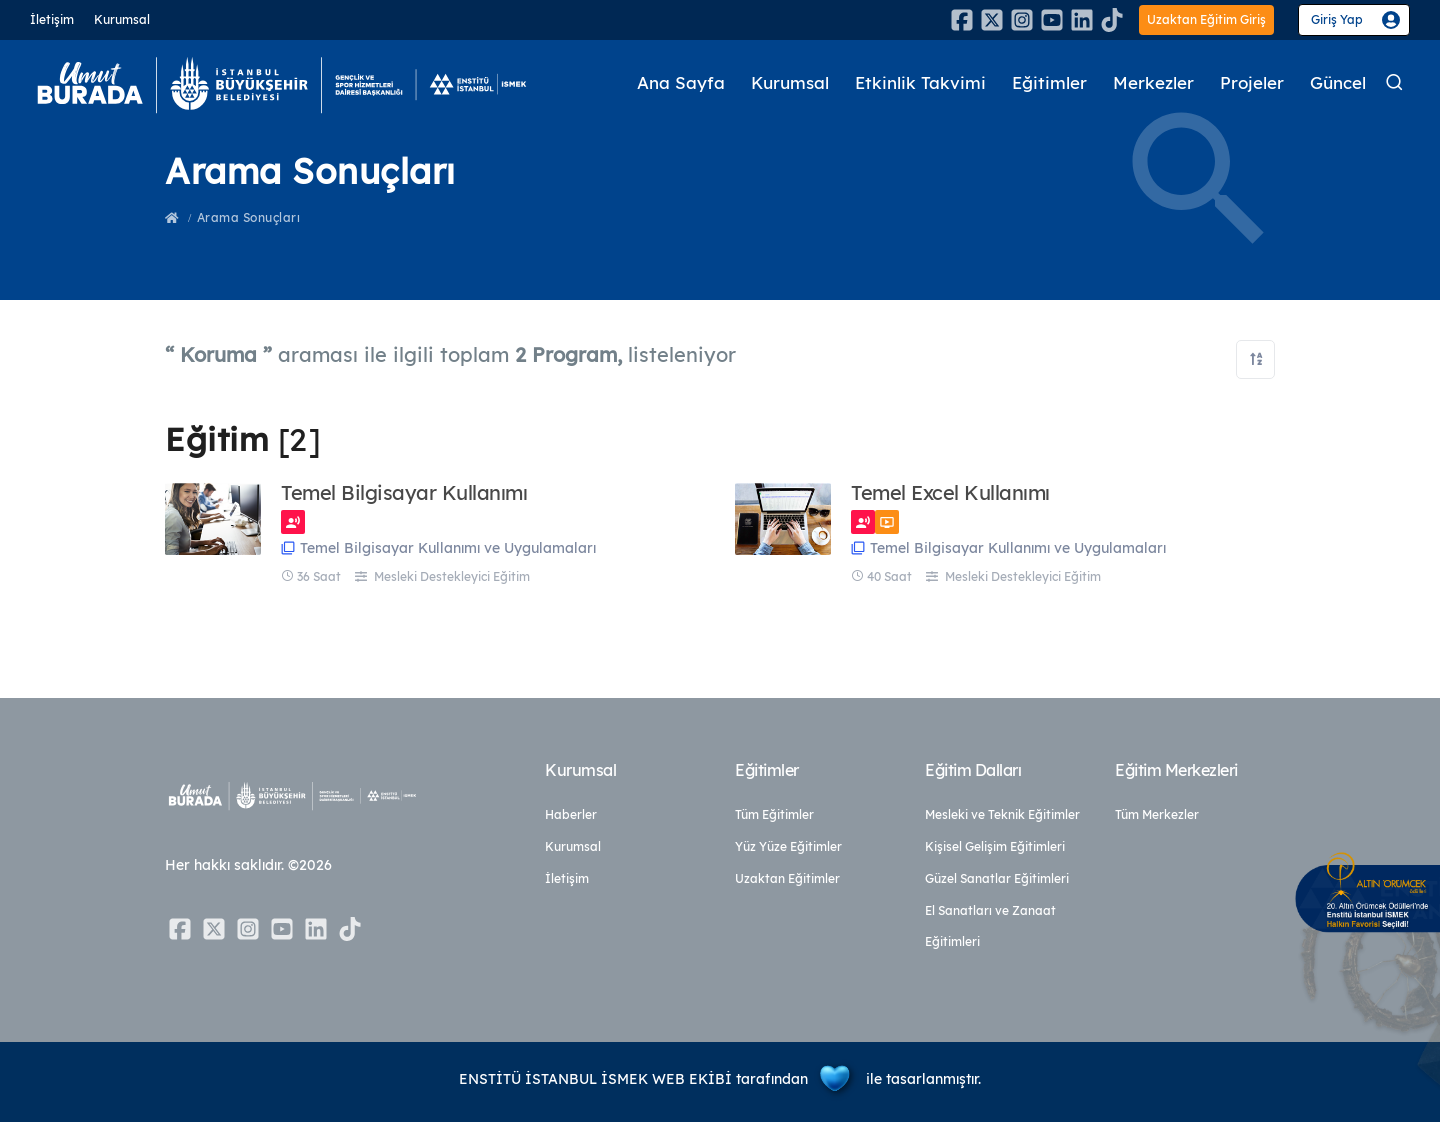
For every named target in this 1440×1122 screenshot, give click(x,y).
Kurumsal (122, 19)
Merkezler (1153, 83)
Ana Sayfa (681, 83)
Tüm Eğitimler (774, 814)
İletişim (52, 19)
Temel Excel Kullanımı (950, 493)
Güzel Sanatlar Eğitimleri (997, 878)
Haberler (571, 814)
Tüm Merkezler (1157, 814)
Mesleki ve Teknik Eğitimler (1002, 814)
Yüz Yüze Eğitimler (788, 846)
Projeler (1252, 83)
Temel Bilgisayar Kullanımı (404, 493)
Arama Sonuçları (249, 217)
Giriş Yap (1337, 19)
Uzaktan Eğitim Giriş (1206, 19)
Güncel (1338, 83)
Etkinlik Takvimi (920, 83)
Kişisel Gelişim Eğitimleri (995, 846)
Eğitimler (1049, 83)
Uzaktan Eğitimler (787, 878)
